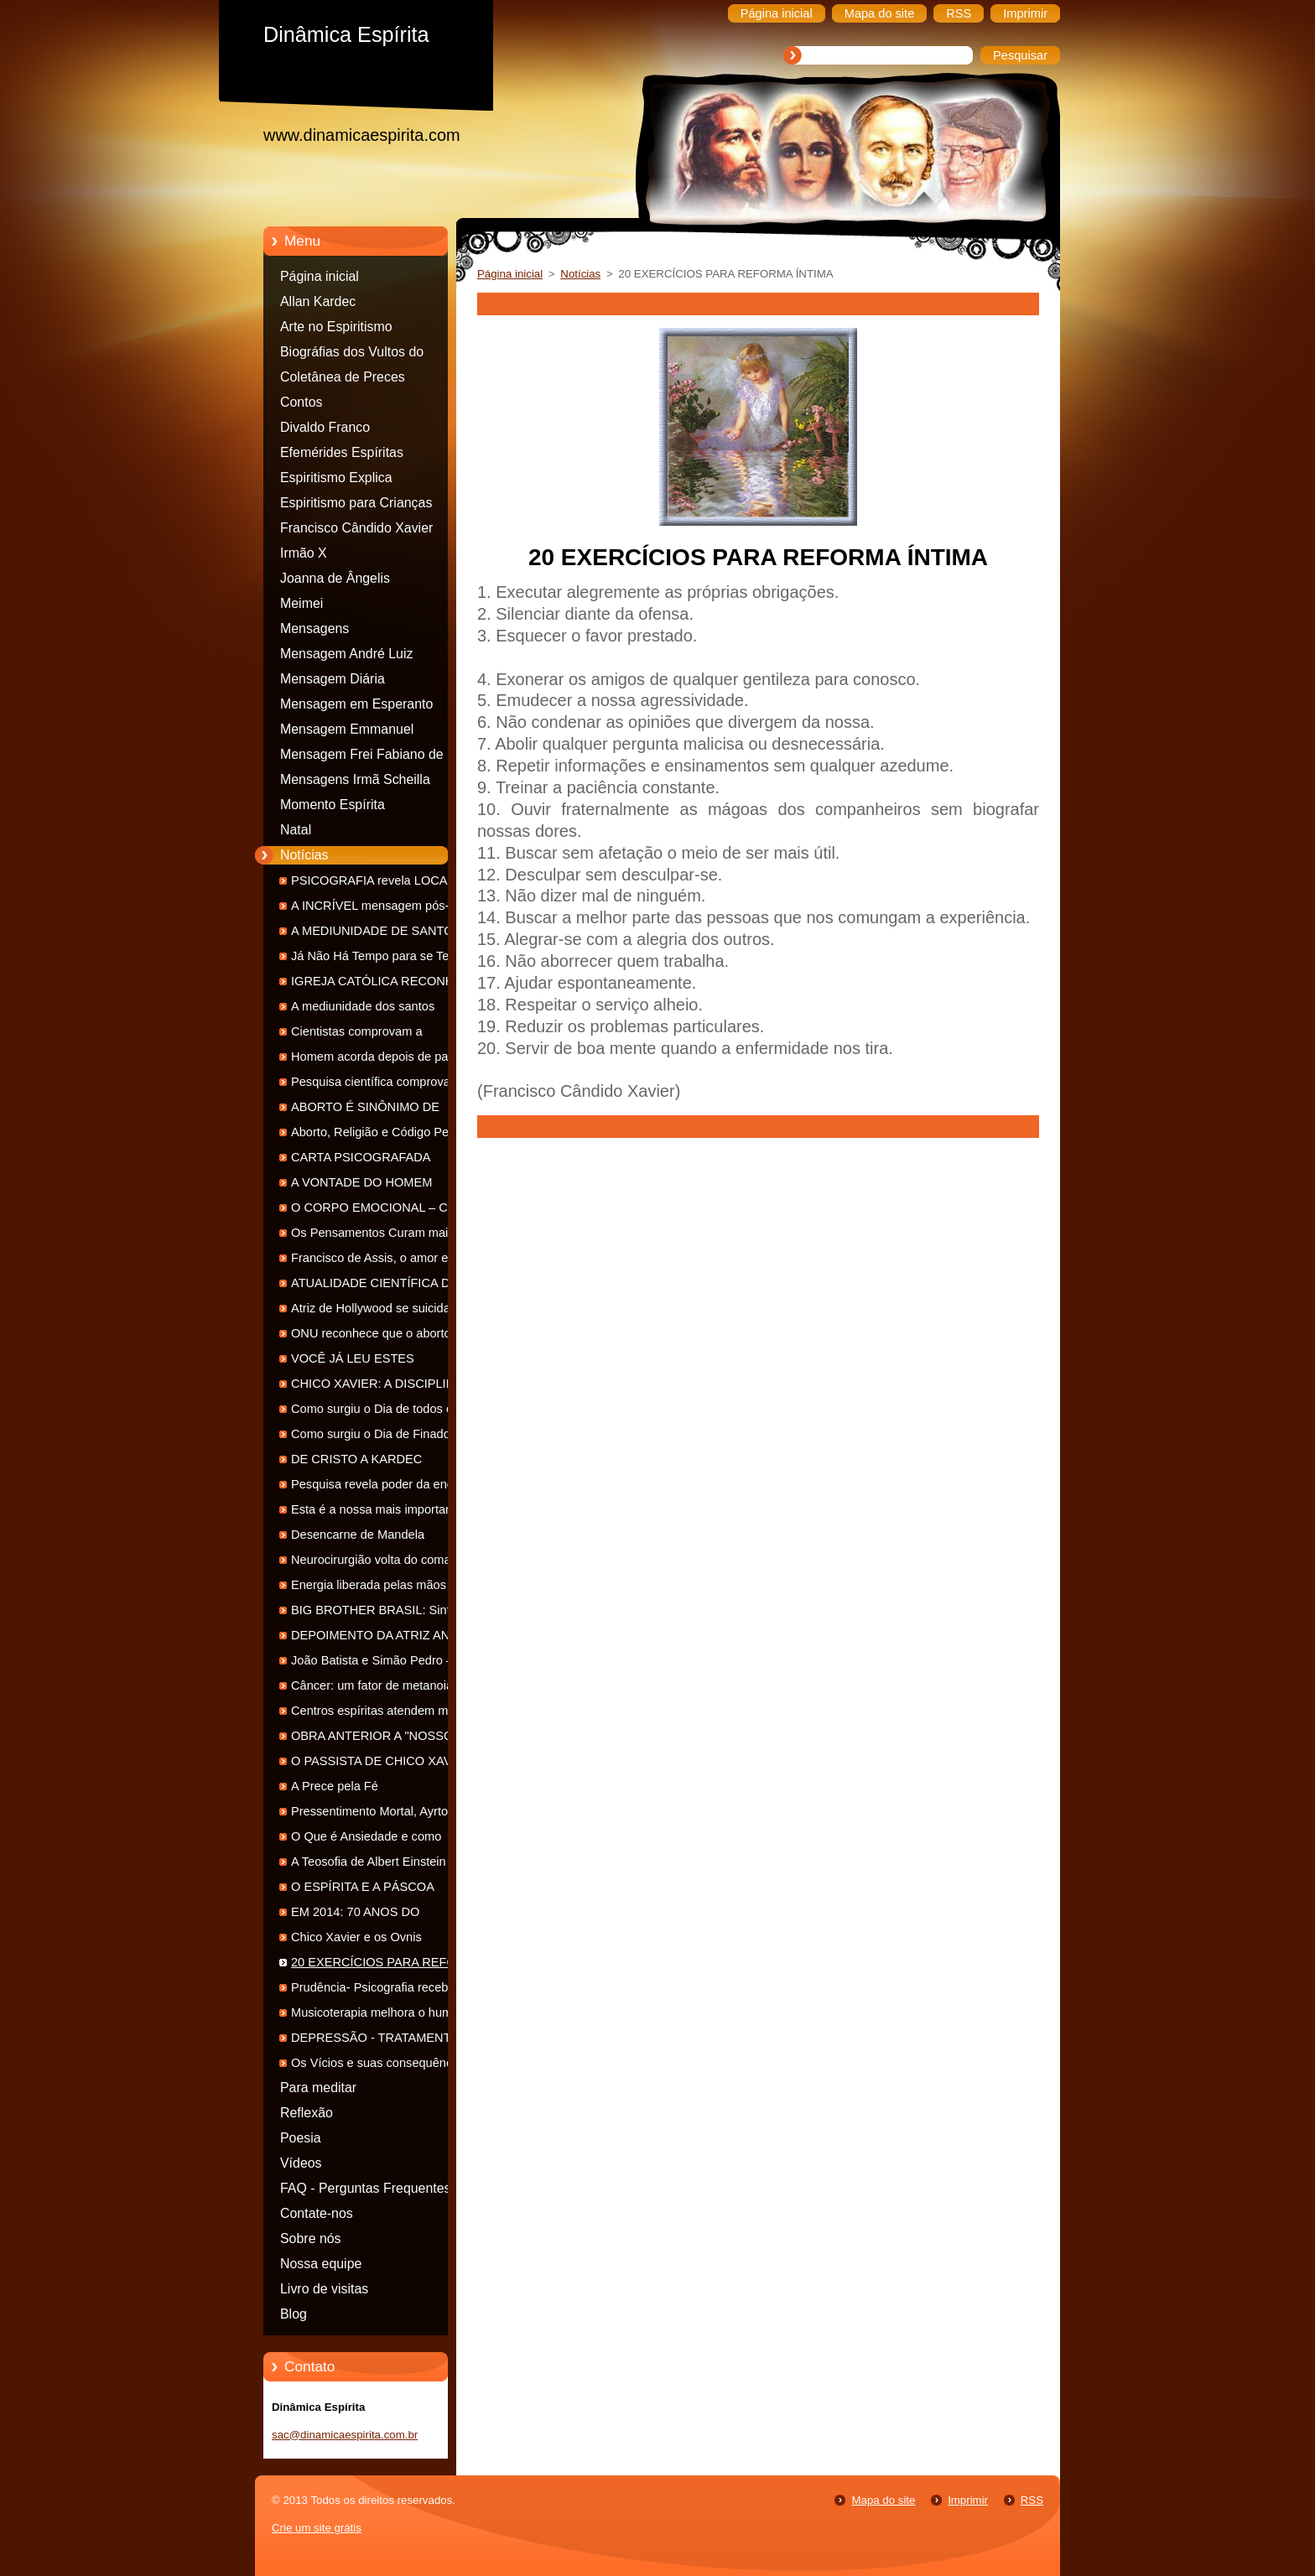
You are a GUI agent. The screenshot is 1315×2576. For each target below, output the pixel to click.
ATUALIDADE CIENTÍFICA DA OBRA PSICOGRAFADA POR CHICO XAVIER (374, 1286)
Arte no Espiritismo (336, 326)
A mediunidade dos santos (362, 1006)
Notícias (304, 855)
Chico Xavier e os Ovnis (356, 1937)
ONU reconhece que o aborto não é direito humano (383, 1336)
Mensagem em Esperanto (356, 704)
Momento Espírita (332, 804)
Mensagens (314, 628)
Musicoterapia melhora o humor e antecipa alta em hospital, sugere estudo (382, 2015)
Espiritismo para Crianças (356, 503)
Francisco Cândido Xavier (356, 528)
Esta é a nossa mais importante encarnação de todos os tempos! (380, 1512)
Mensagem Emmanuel (346, 729)
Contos (301, 402)
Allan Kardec (318, 301)
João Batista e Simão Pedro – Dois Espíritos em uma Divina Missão (386, 1663)
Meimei (301, 603)
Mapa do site (883, 2500)
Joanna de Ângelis (335, 578)
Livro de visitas (324, 2289)
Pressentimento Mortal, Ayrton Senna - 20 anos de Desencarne (379, 1814)
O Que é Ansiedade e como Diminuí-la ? (366, 1839)
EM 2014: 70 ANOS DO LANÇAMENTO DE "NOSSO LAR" (385, 1914)
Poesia (300, 2138)
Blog (293, 2314)
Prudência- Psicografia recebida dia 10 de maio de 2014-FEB (378, 1990)
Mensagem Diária (332, 679)
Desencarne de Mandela (357, 1534)
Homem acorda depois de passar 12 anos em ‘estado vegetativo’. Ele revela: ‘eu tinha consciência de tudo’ (387, 1059)
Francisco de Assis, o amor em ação (375, 1260)
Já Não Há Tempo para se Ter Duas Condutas (372, 959)
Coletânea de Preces (342, 377)
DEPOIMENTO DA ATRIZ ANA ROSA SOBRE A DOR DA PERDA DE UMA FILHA (384, 1638)
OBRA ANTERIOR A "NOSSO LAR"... (372, 1738)
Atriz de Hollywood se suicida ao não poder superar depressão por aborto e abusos (382, 1311)
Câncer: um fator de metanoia (372, 1685)
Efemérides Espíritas (341, 452)
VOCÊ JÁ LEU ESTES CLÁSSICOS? (352, 1361)
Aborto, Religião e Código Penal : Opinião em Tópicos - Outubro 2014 (381, 1135)
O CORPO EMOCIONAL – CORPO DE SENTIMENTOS (387, 1210)
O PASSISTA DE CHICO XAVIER (381, 1761)
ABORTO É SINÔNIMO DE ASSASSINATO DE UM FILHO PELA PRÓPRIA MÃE (375, 1109)
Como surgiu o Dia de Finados (373, 1434)
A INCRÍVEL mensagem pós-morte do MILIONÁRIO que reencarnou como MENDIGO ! (386, 908)
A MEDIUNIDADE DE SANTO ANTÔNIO (372, 933)
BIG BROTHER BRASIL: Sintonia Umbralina (382, 1613)
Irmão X (303, 553)
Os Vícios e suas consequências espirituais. (379, 2065)
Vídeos (301, 2163)
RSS (1032, 2500)
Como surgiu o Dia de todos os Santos (375, 1411)
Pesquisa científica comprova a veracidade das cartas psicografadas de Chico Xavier (375, 1084)
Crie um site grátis (316, 2527)
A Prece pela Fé (334, 1786)
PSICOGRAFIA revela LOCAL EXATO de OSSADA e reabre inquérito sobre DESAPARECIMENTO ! (373, 883)
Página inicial (319, 276)
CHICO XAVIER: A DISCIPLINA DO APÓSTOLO (377, 1386)
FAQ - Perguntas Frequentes (365, 2188)
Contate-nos (316, 2213)
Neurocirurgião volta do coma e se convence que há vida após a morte (384, 1562)
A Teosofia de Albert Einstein (368, 1861)
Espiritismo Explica (336, 477)
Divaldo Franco (325, 427)
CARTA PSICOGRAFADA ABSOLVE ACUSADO (361, 1160)
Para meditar (318, 2087)
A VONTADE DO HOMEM (361, 1182)
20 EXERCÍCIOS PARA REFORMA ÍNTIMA (387, 1965)
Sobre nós (310, 2238)
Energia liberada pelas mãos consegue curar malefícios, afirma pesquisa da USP (383, 1587)
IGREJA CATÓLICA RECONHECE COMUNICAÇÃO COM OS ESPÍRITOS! (385, 984)
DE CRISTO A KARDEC (356, 1459)
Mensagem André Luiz (346, 654)
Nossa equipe (320, 2264)
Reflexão (306, 2113)
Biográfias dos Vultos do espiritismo (352, 355)
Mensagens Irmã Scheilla (355, 779)
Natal (295, 830)
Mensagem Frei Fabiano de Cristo (362, 757)
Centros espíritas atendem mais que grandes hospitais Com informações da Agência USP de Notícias (379, 1713)
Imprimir (968, 2500)
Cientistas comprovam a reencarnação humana (357, 1034)
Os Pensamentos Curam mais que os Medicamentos (384, 1235)
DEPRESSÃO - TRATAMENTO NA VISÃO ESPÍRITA (386, 2040)
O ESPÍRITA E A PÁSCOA (362, 1886)
